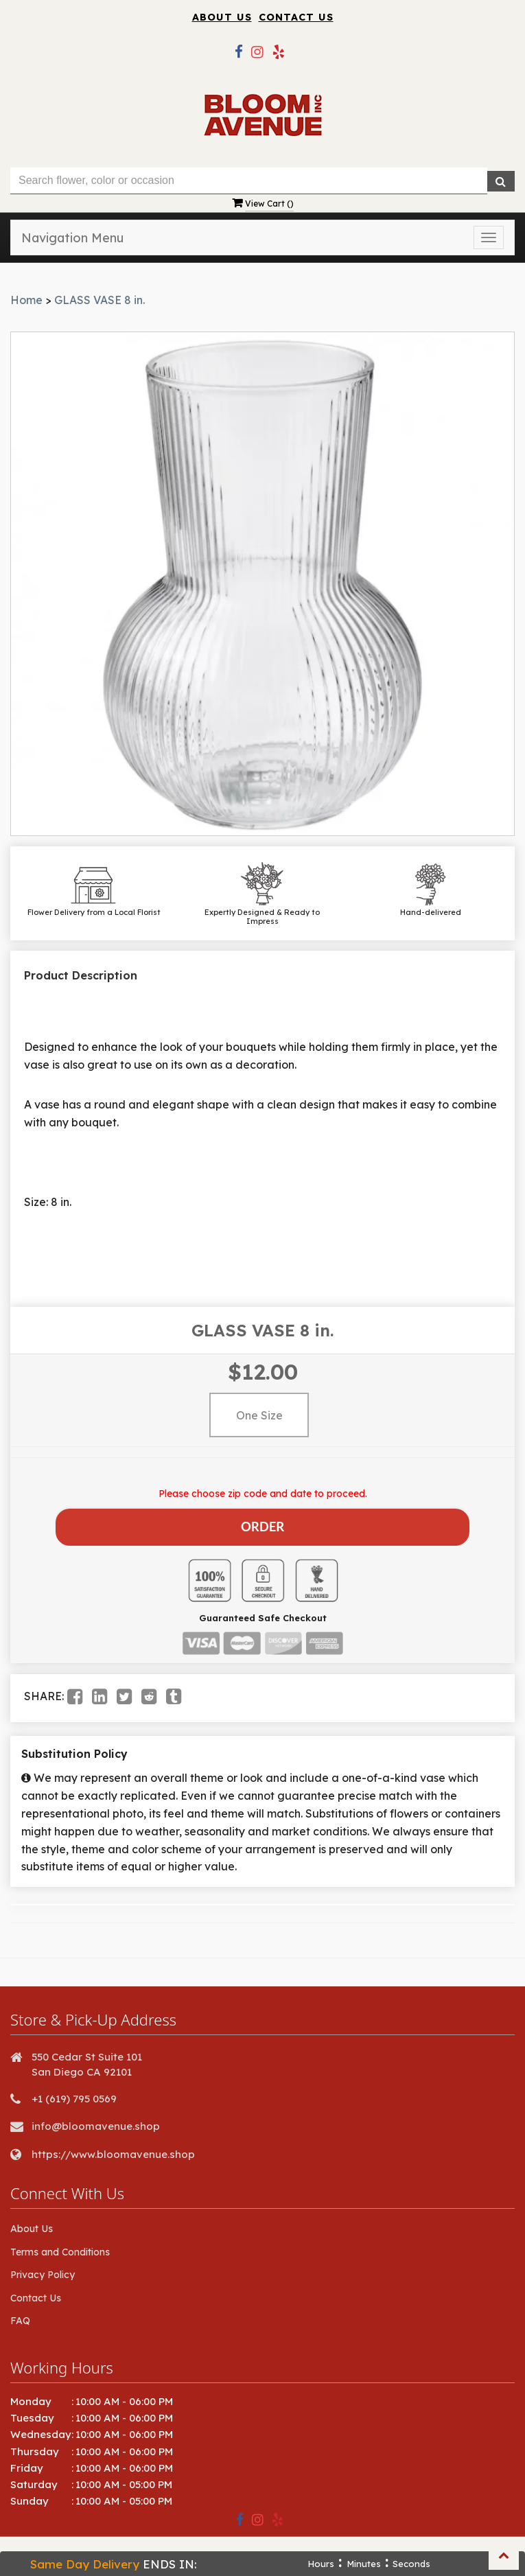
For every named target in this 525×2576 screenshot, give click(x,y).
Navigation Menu (72, 238)
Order (262, 1524)
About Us (222, 17)
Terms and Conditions (60, 2247)
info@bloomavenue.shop (96, 2121)
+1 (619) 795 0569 (74, 2093)
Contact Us (296, 17)
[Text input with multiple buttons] (248, 180)
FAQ (20, 2316)
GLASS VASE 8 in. (99, 300)
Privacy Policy (42, 2270)
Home (26, 300)
